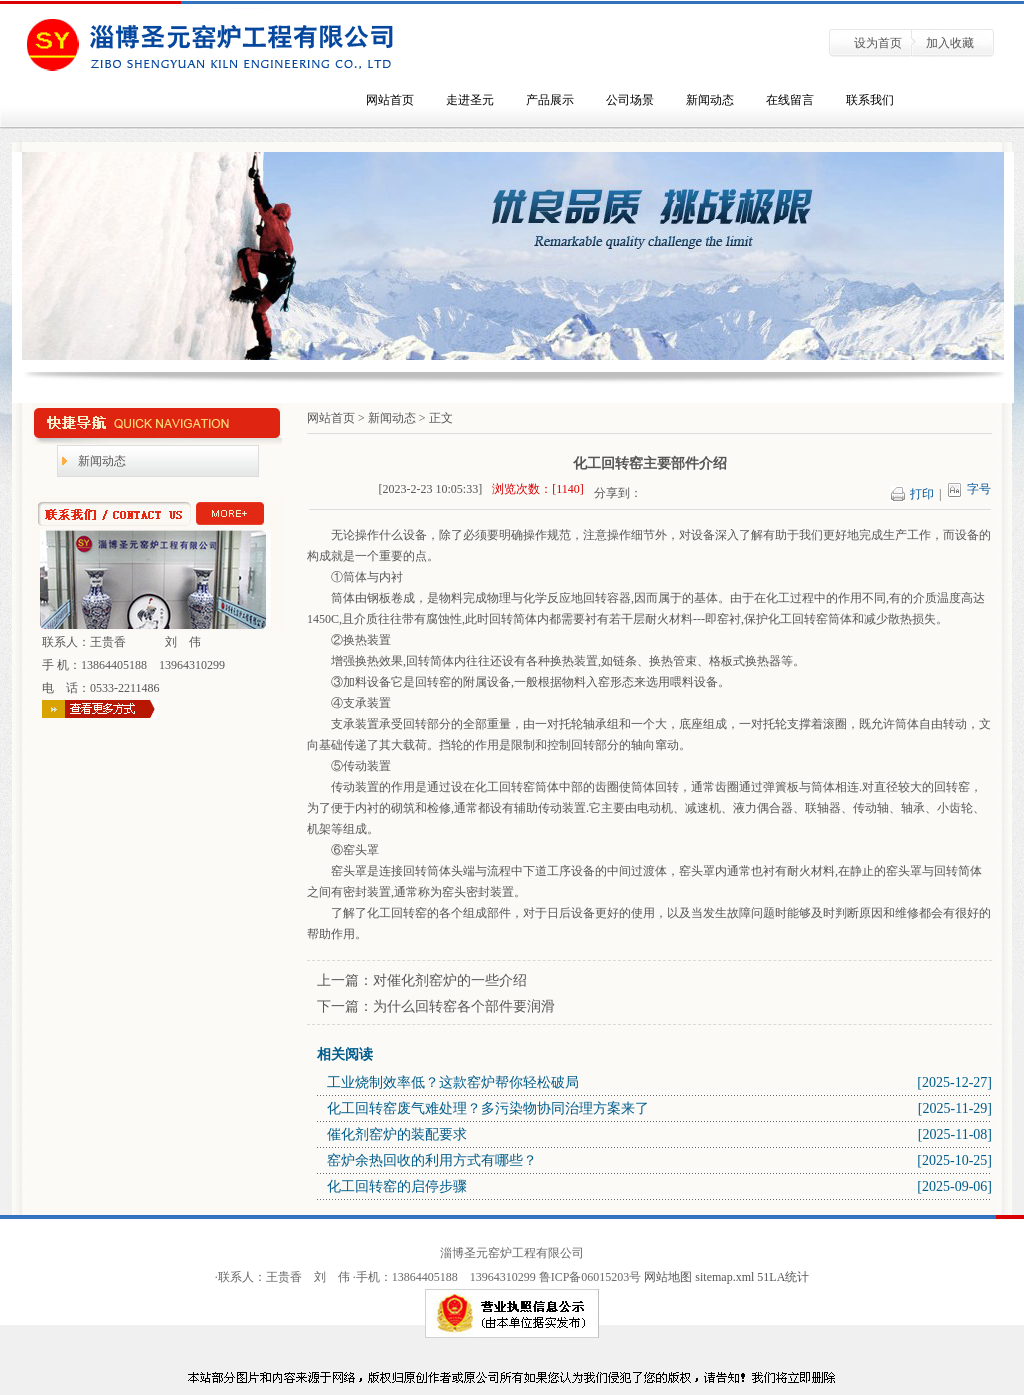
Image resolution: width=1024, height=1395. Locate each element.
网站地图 (668, 1277)
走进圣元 (470, 100)
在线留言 (790, 100)
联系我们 (870, 100)
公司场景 (630, 100)
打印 (928, 494)
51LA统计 (783, 1277)
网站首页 (390, 100)
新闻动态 (710, 100)
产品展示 (550, 100)
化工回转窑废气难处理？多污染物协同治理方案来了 (488, 1108)
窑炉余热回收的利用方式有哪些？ (432, 1160)
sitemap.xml (726, 1277)
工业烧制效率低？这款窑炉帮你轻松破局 (453, 1082)
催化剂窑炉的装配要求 (397, 1134)
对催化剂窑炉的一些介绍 (450, 980)
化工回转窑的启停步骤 (397, 1186)
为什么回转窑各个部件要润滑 (464, 1006)
